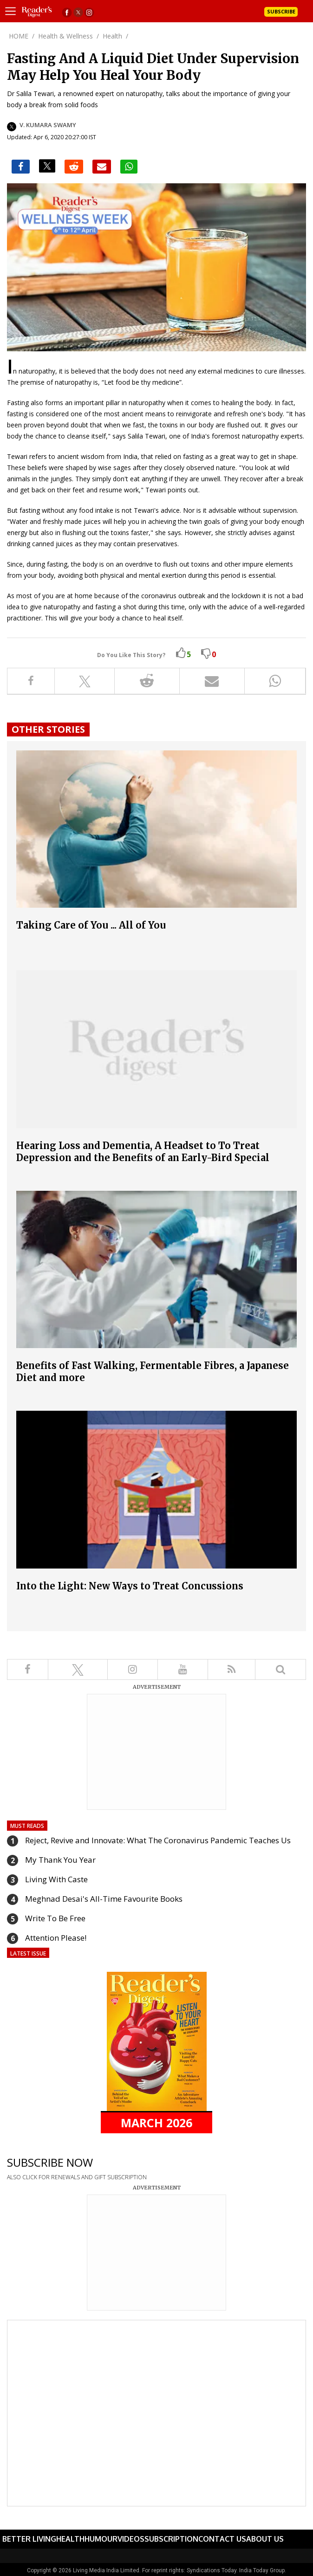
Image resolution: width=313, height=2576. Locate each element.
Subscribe (281, 11)
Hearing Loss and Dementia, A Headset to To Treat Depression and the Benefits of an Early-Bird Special (142, 1151)
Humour (101, 2539)
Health (70, 2539)
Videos (130, 2539)
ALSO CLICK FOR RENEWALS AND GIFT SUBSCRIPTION (77, 2177)
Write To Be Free (55, 1918)
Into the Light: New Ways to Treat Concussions (129, 1586)
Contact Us (222, 2539)
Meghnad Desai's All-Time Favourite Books (104, 1898)
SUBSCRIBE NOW (50, 2162)
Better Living (29, 2539)
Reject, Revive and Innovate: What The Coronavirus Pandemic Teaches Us (158, 1840)
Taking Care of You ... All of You (91, 925)
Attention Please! (55, 1937)
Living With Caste (56, 1879)
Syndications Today (211, 2570)
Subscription (171, 2539)
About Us (265, 2539)
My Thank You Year (60, 1859)
